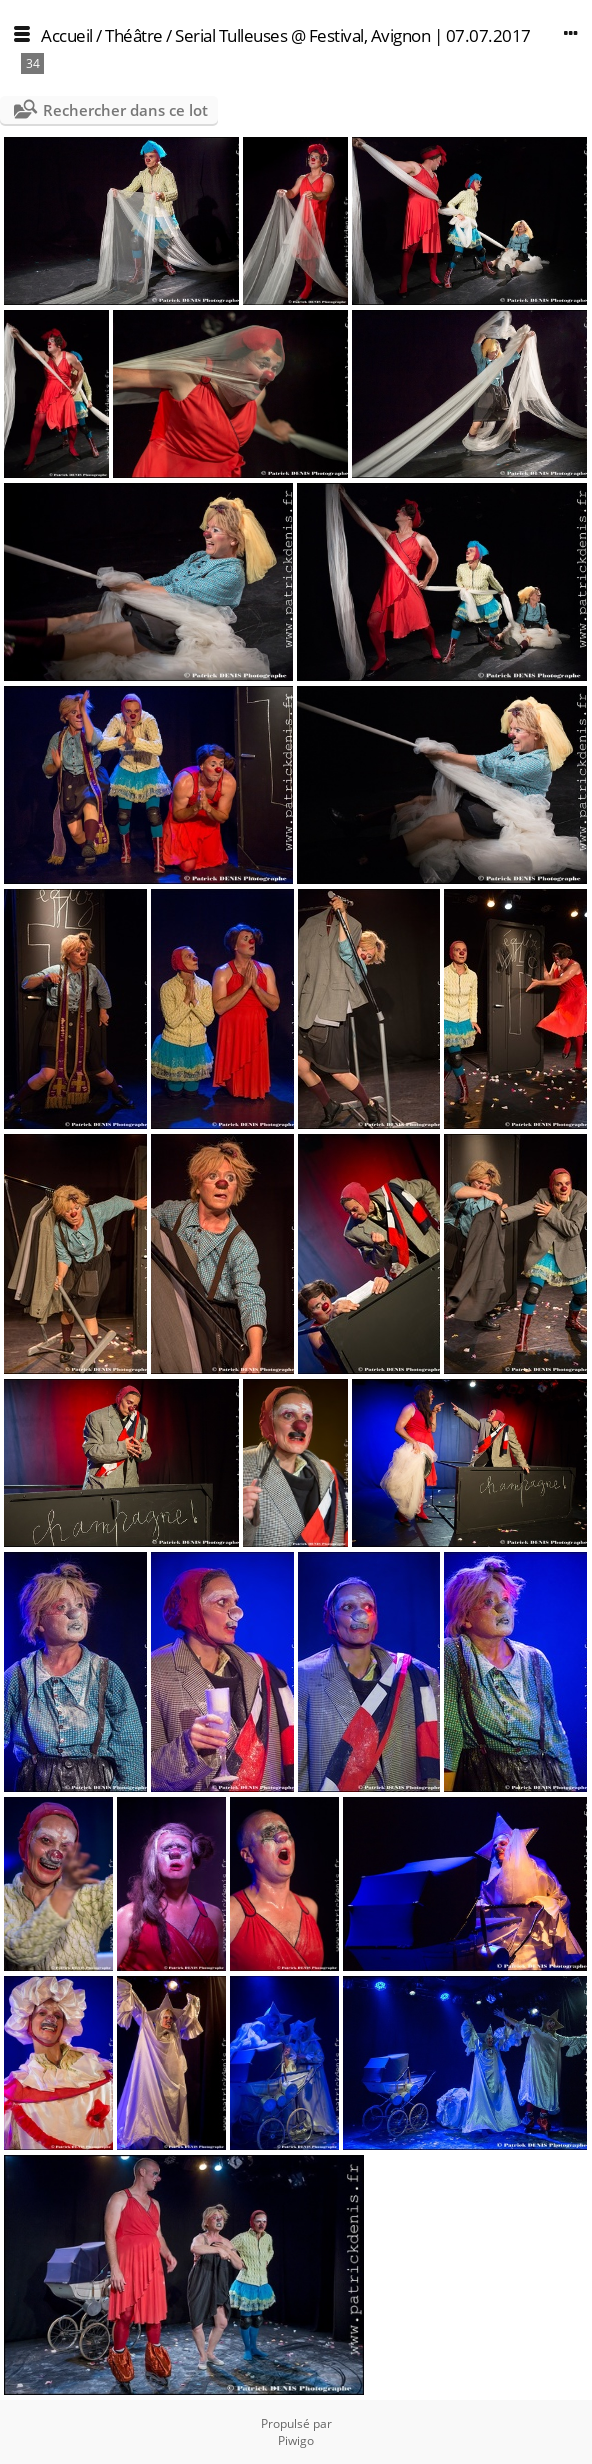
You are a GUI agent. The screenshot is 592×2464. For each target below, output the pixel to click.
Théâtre (134, 35)
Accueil (67, 35)
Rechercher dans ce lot (125, 110)
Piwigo (296, 2440)
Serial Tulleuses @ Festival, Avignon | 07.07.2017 (353, 35)
